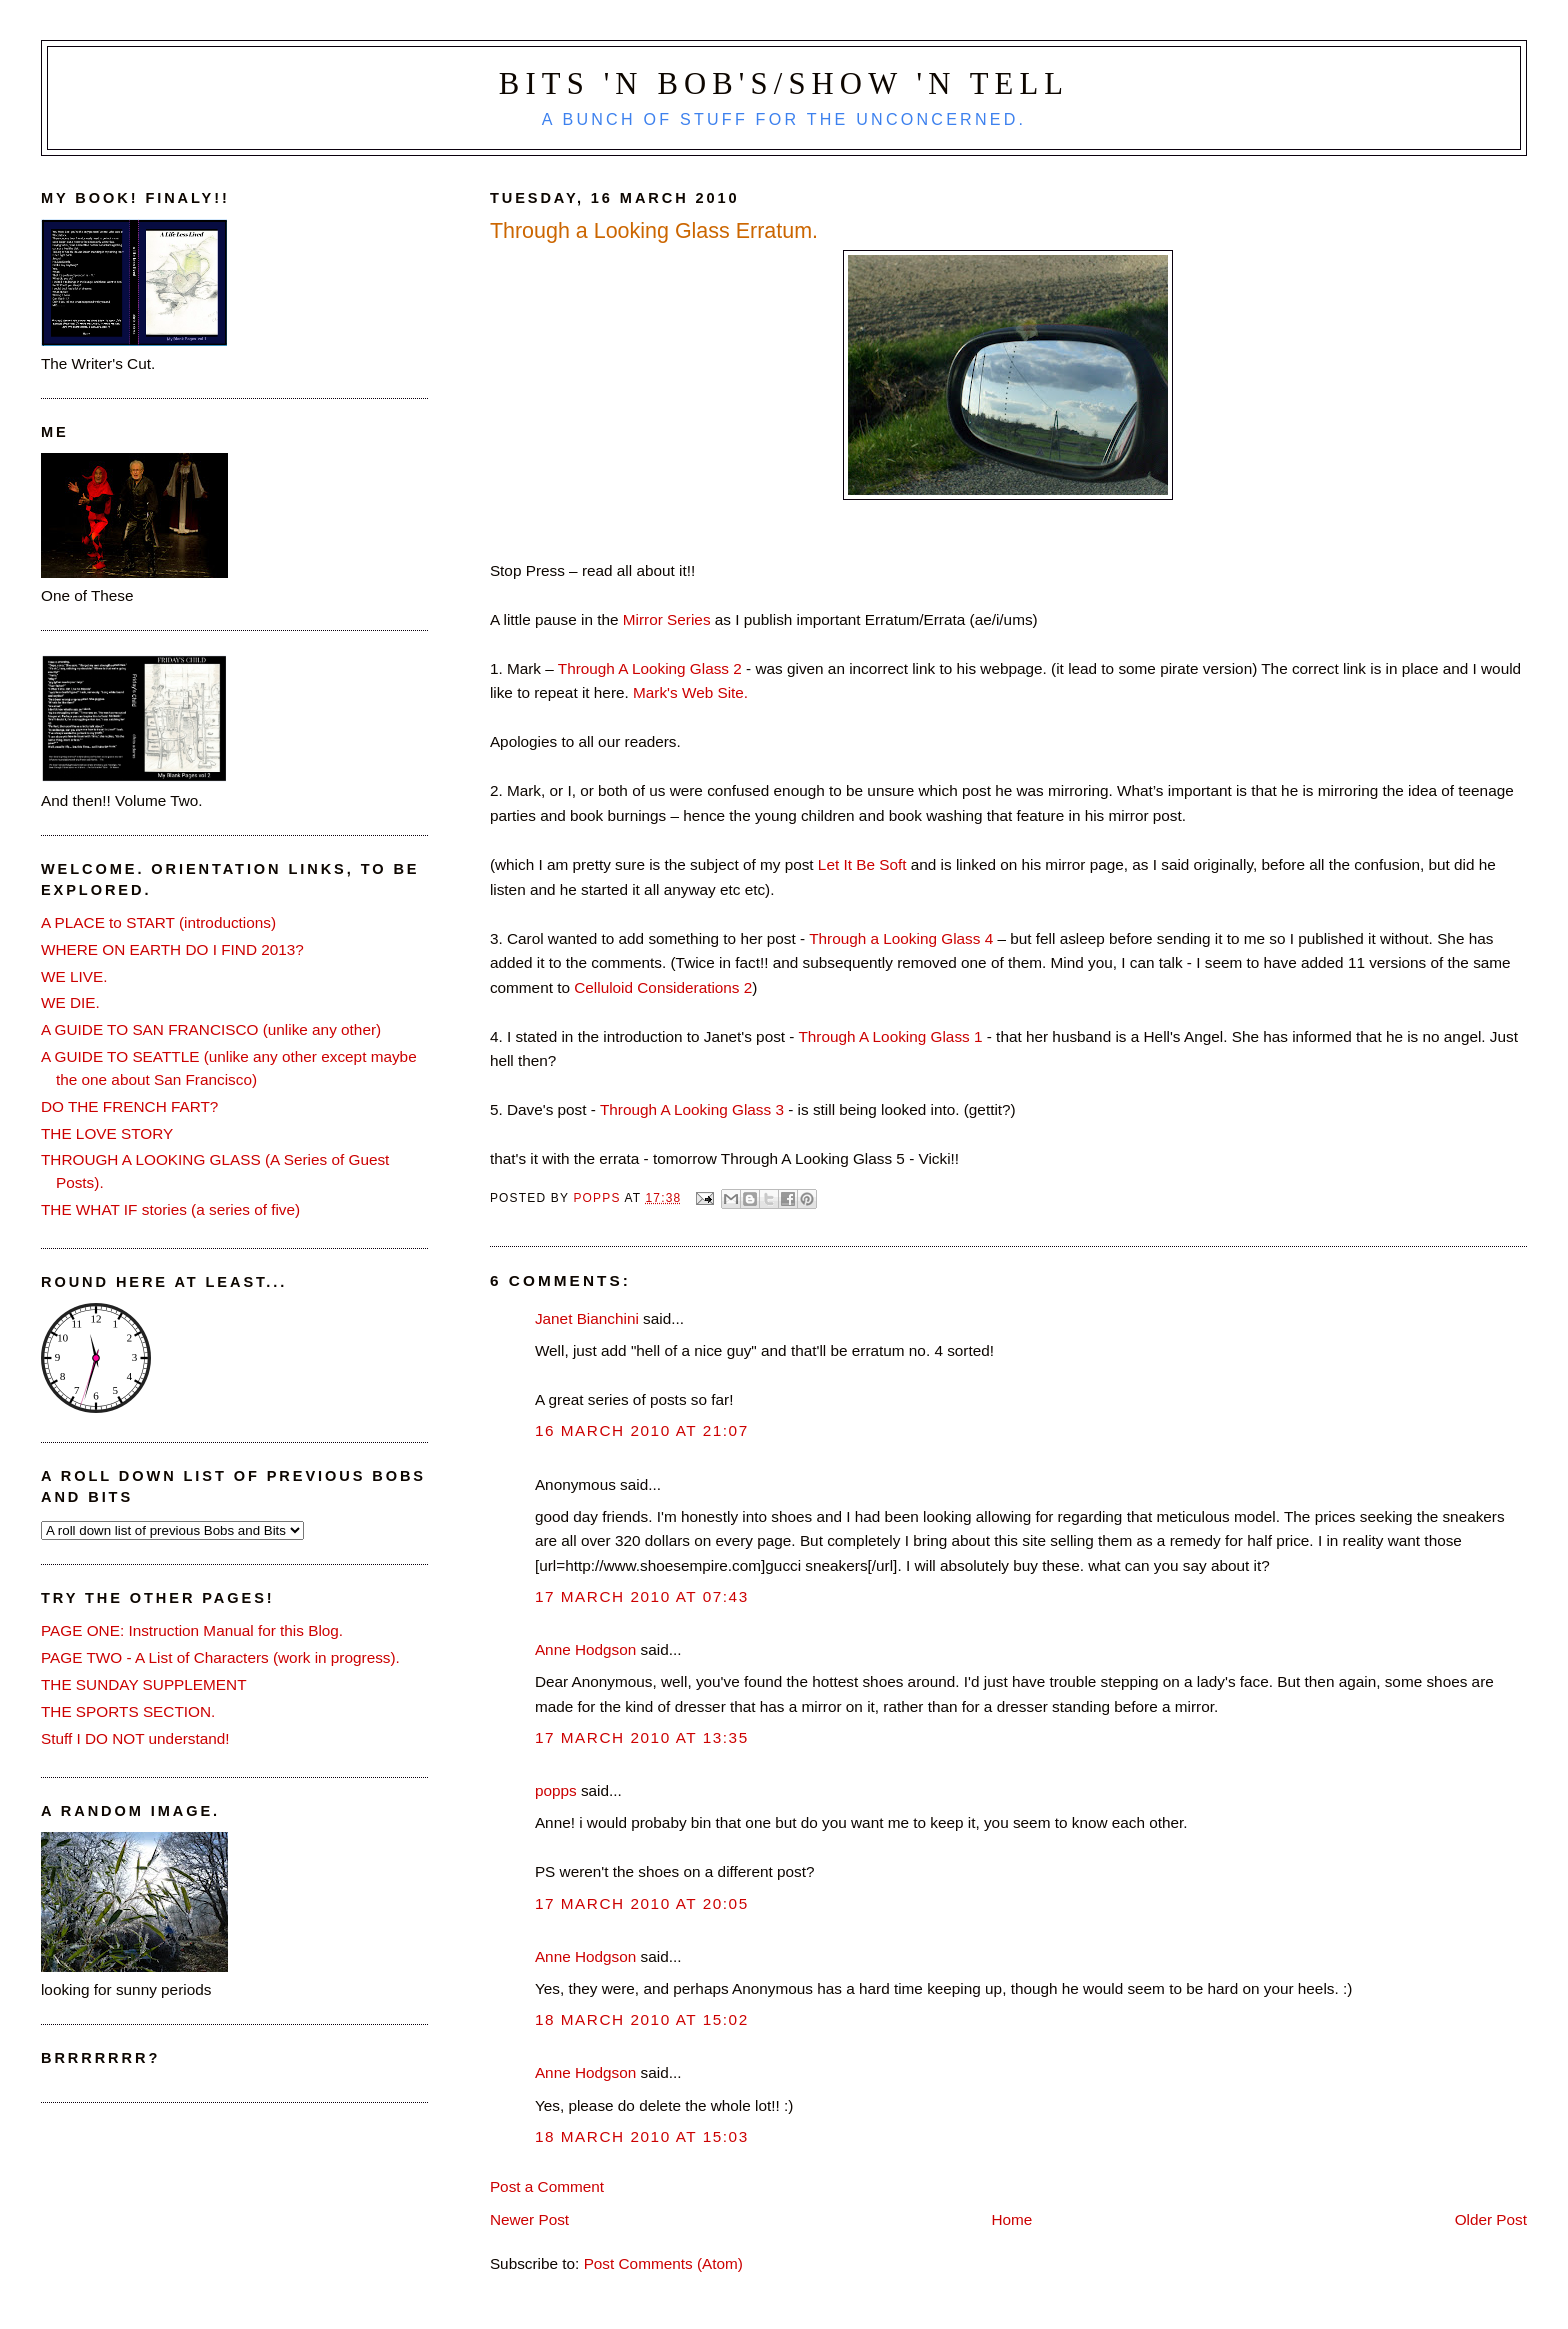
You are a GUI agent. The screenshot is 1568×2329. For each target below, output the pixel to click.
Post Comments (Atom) (663, 2263)
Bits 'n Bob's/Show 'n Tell (784, 84)
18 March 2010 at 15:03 (642, 2136)
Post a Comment (547, 2186)
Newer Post (529, 2219)
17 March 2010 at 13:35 (642, 1737)
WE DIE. (70, 1002)
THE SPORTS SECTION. (128, 1711)
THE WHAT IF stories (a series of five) (170, 1209)
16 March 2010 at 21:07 (642, 1430)
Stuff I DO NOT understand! (135, 1738)
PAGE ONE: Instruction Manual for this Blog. (192, 1630)
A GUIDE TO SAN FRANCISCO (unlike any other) (211, 1029)
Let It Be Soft (860, 864)
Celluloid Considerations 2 (663, 987)
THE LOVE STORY (107, 1133)
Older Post (1491, 2219)
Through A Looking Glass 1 (890, 1036)
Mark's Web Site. (690, 692)
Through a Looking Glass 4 (903, 938)
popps (556, 1790)
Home (1011, 2219)
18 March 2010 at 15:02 (642, 2019)
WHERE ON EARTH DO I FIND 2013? (172, 949)
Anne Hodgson (585, 1649)
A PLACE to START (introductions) (158, 922)
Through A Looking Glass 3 (692, 1109)
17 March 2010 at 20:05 (642, 1903)
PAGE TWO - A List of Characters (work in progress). (220, 1657)
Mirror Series (667, 619)
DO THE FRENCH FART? (129, 1106)
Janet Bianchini (587, 1318)
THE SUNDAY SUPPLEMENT (144, 1684)
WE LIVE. (74, 976)
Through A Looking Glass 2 (650, 668)
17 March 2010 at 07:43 (642, 1596)
